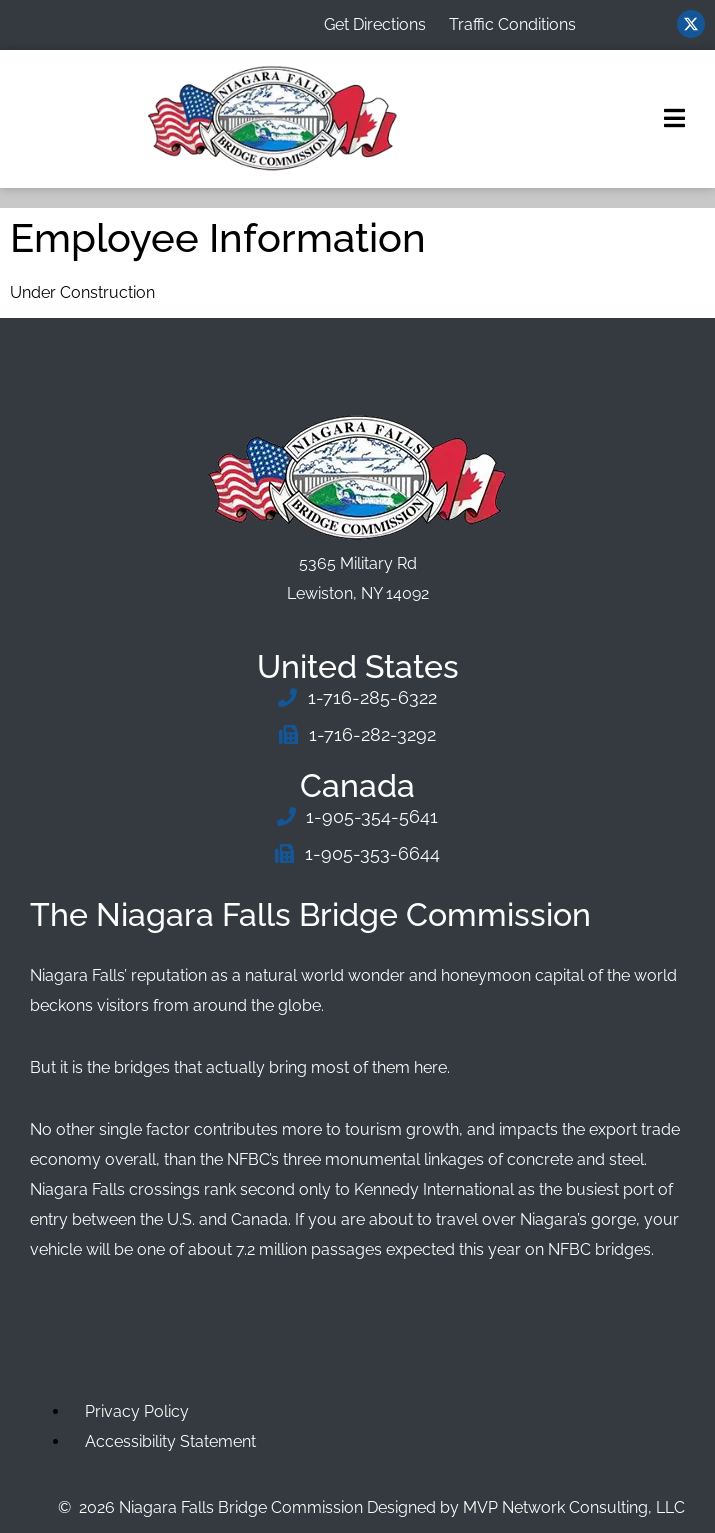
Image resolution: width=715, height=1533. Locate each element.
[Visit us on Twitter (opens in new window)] (691, 24)
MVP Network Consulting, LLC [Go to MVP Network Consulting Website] (574, 1507)
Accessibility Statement (170, 1441)
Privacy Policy (137, 1411)
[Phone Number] (357, 698)
